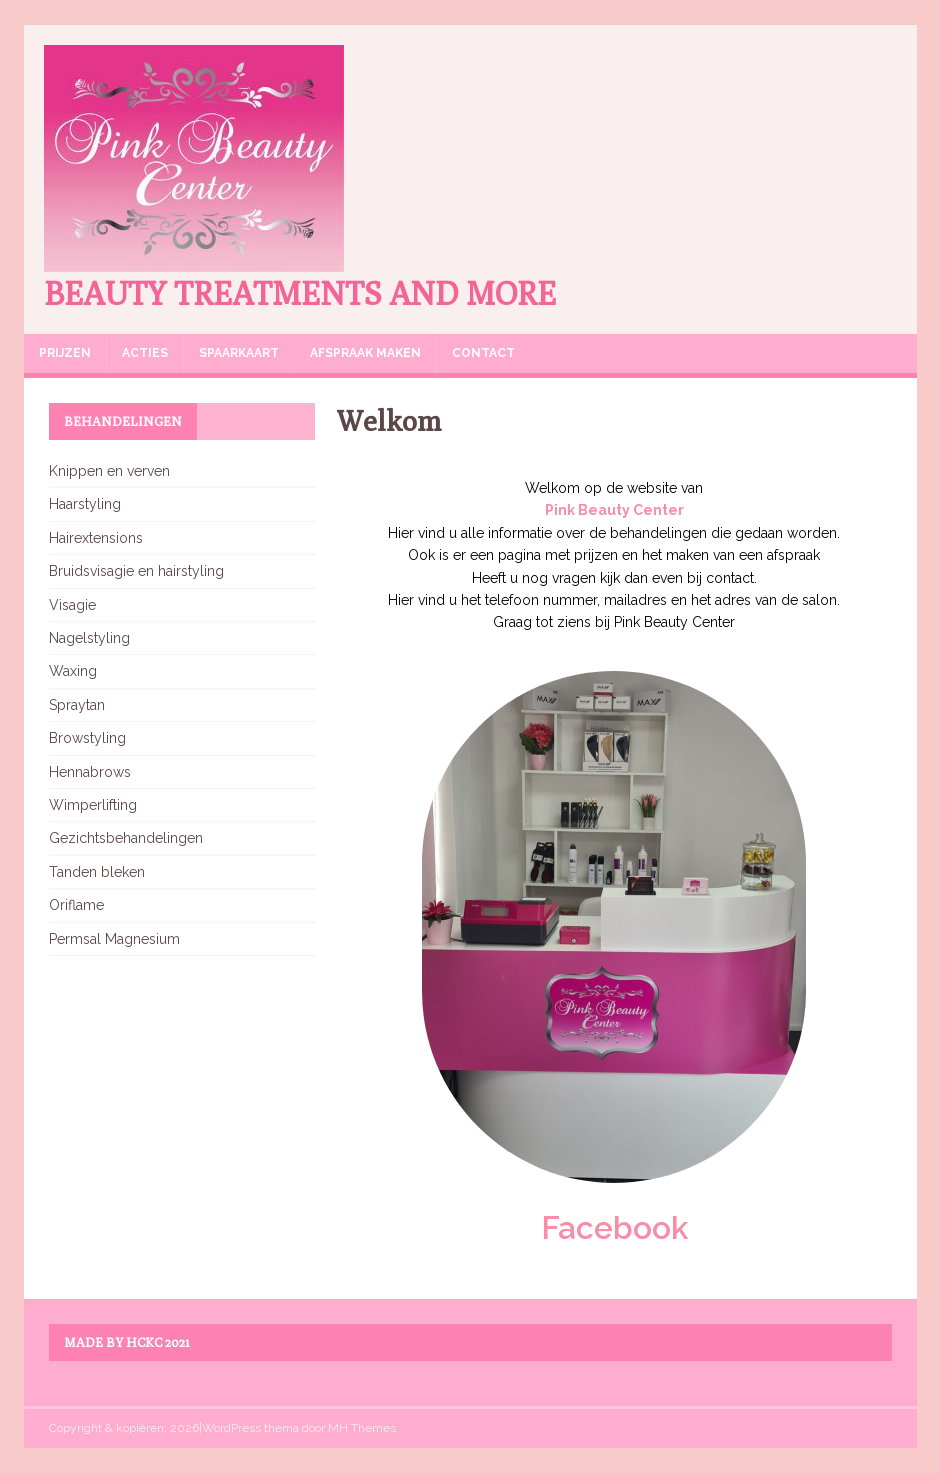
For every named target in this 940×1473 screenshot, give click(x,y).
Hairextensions (96, 538)
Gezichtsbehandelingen (126, 838)
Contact (483, 353)
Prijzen (65, 353)
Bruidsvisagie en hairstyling (136, 571)
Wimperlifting (93, 805)
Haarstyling (85, 504)
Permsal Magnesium (114, 939)
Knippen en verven (109, 471)
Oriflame (76, 905)
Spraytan (77, 705)
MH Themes (362, 1428)
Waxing (73, 671)
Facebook (614, 1227)
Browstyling (87, 738)
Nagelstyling (89, 638)
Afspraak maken (365, 353)
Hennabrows (90, 772)
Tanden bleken (97, 872)
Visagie (72, 605)
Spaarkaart (239, 353)
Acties (145, 353)
